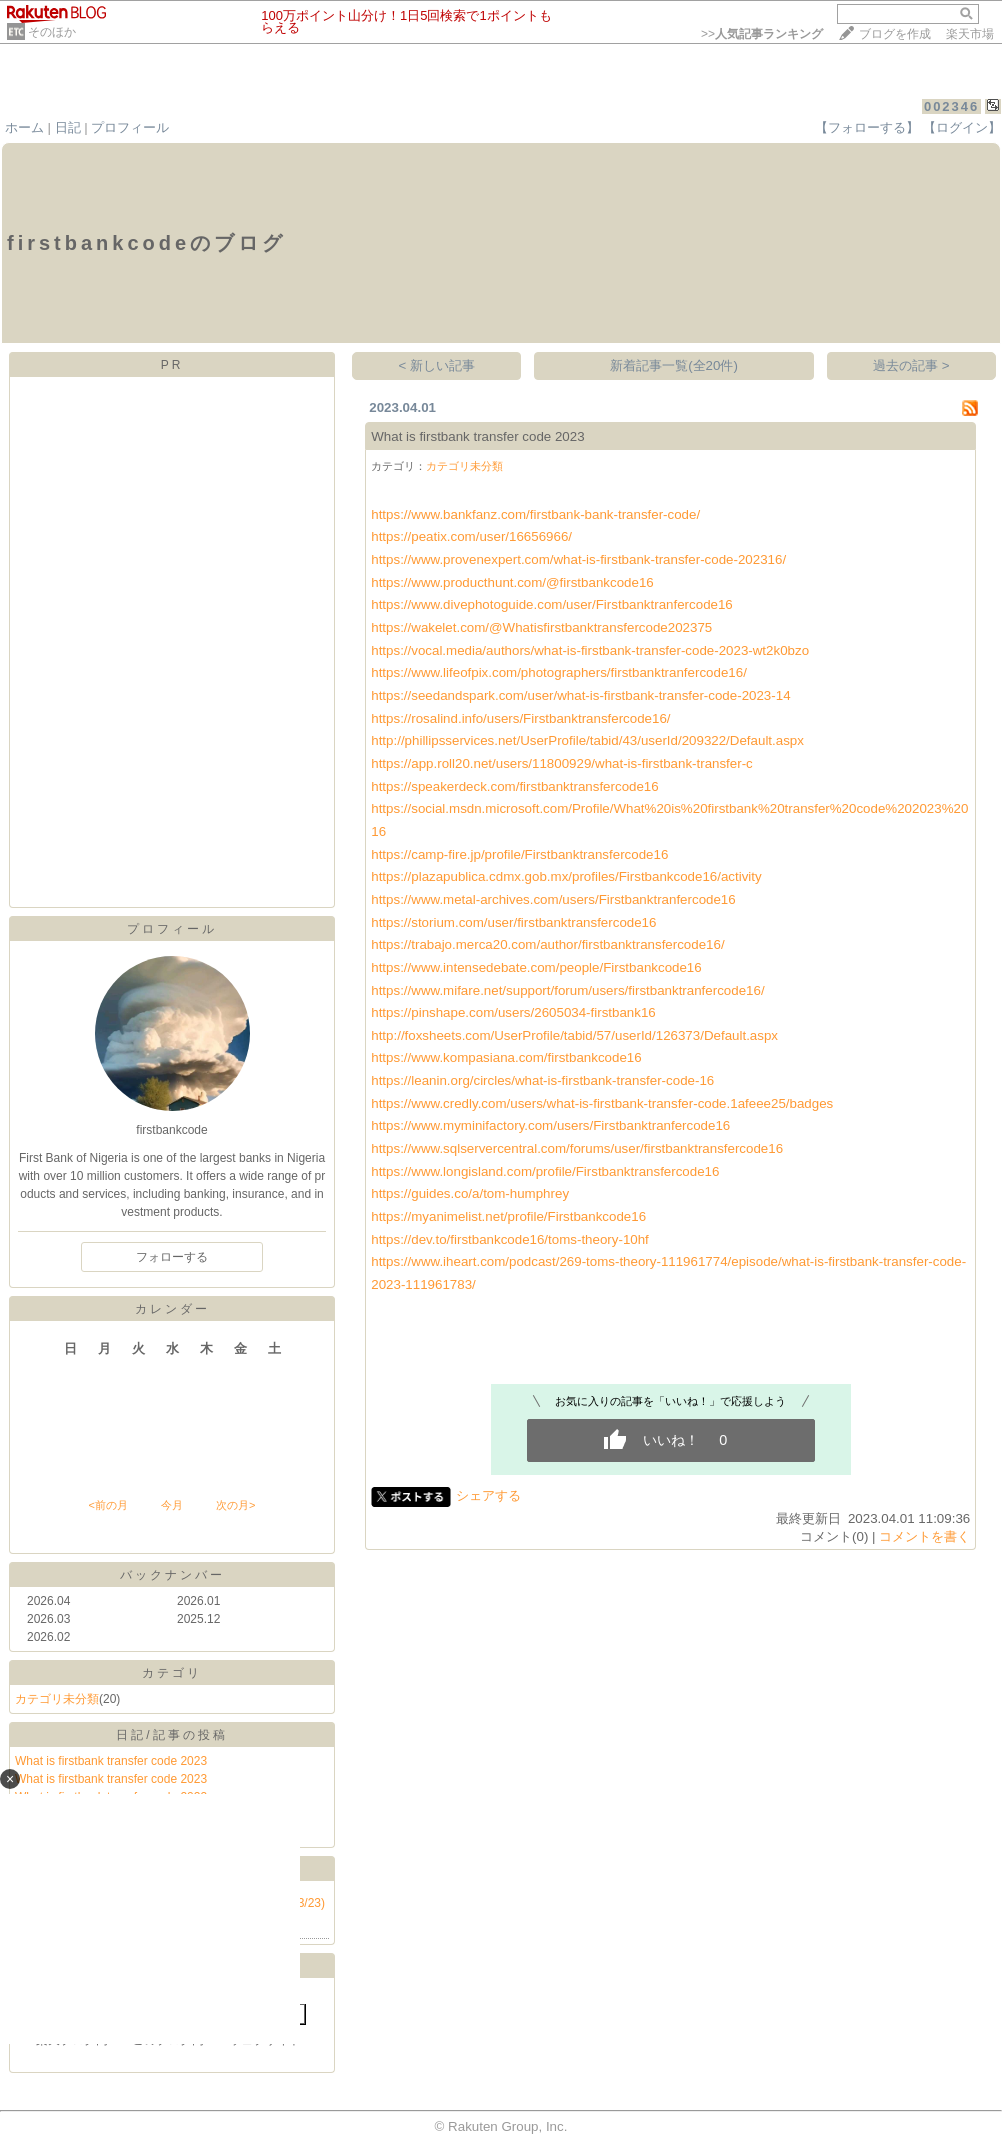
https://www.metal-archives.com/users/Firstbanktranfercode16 (553, 899)
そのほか (52, 32)
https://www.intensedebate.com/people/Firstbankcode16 (536, 967)
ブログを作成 (895, 34)
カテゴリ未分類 (57, 1699)
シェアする (488, 1495)
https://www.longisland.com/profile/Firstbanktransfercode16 (545, 1171)
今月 (172, 1505)
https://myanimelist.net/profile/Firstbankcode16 (508, 1216)
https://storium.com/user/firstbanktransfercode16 (513, 922)
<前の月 (107, 1505)
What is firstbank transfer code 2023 (111, 1761)
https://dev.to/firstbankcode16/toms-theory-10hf (510, 1239)
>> (762, 34)
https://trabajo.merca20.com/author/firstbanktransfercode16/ (547, 944)
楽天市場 (970, 34)
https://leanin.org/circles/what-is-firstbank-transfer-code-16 (542, 1080)
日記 (68, 127)
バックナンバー (172, 1575)
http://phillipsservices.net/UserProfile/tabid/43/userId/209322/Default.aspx (587, 740)
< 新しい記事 (437, 365)
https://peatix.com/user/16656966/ (471, 536)
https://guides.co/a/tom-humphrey (470, 1193)
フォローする (172, 1257)
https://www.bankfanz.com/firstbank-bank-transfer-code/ (535, 514)
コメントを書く (924, 1536)
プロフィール (130, 127)
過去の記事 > (911, 365)
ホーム (24, 127)
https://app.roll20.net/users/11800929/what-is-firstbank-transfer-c (562, 763)
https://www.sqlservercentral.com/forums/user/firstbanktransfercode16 (577, 1148)
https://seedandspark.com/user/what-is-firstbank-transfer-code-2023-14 (580, 695)
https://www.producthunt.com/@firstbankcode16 (512, 582)
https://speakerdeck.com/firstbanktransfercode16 (514, 786)
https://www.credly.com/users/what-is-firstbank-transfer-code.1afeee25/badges (602, 1103)
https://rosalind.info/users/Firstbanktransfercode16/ (520, 718)
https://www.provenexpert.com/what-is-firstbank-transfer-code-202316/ (578, 559)
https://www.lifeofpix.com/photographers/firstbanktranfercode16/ (559, 672)
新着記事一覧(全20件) (674, 365)
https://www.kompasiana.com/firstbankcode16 (506, 1057)
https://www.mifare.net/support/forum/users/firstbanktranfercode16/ (567, 990)
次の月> (235, 1505)
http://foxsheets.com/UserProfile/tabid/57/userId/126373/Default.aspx (574, 1035)
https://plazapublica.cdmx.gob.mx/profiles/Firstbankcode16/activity (566, 876)
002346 (951, 106)
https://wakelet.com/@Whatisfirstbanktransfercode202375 (541, 627)
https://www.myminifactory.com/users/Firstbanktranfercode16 (550, 1125)
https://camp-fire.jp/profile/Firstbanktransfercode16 (519, 854)
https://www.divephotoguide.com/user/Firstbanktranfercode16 (552, 604)
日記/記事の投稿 (171, 1735)
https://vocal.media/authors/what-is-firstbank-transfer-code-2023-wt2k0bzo (590, 650)
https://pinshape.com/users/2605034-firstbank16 (513, 1012)
